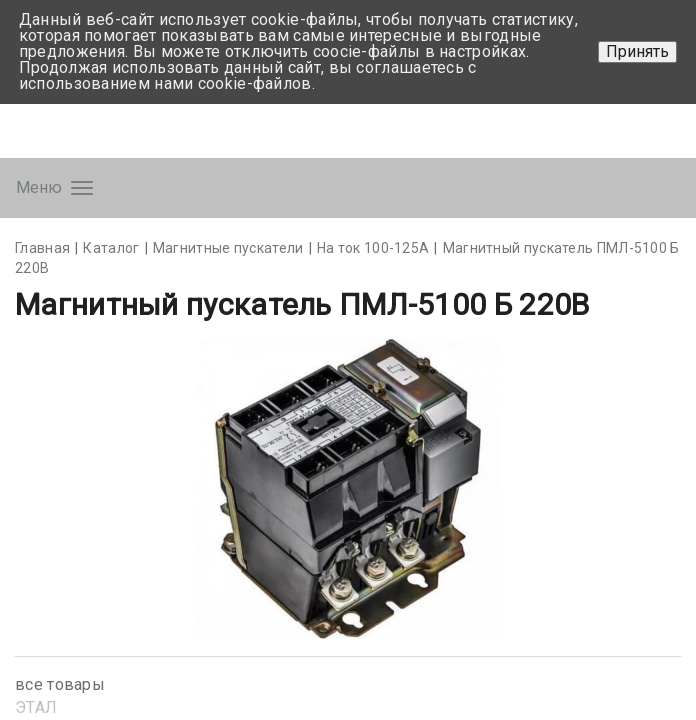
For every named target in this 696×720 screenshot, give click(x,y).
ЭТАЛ (36, 707)
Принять (637, 51)
